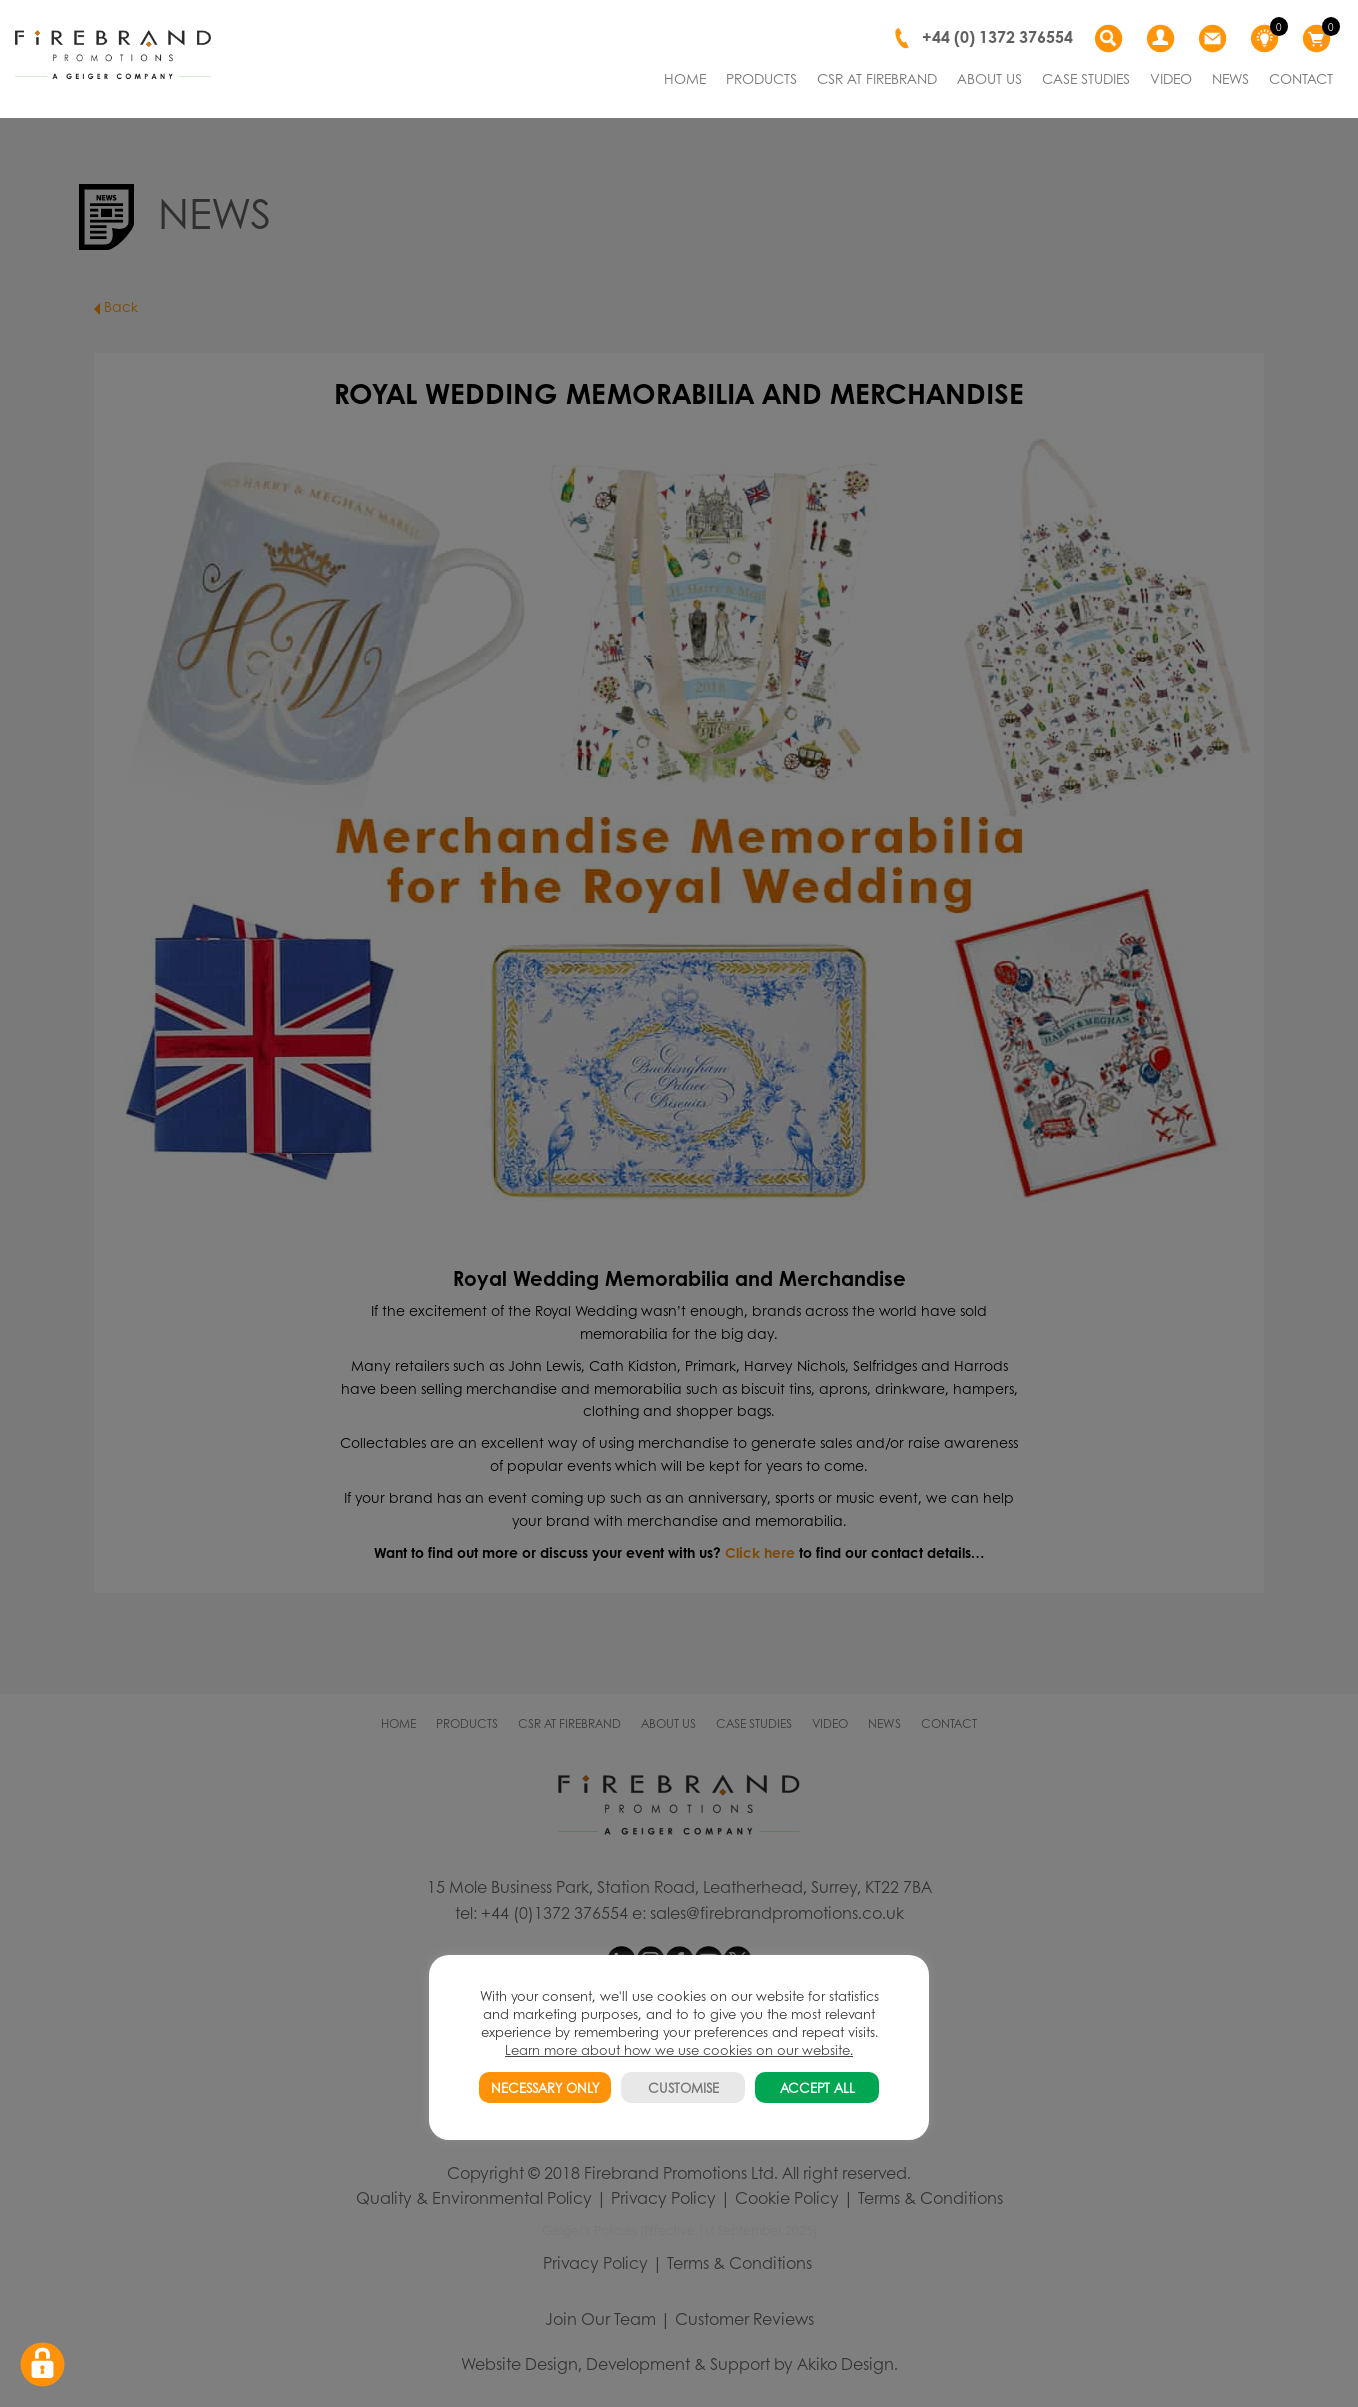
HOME (685, 78)
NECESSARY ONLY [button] (545, 2087)
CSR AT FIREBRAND (877, 78)
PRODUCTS (761, 78)
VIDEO (1171, 78)
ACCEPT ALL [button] (817, 2087)
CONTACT (1301, 78)
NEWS (1230, 78)
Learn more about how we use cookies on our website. (679, 2049)
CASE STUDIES (1086, 78)
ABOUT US (989, 78)
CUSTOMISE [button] (683, 2087)
